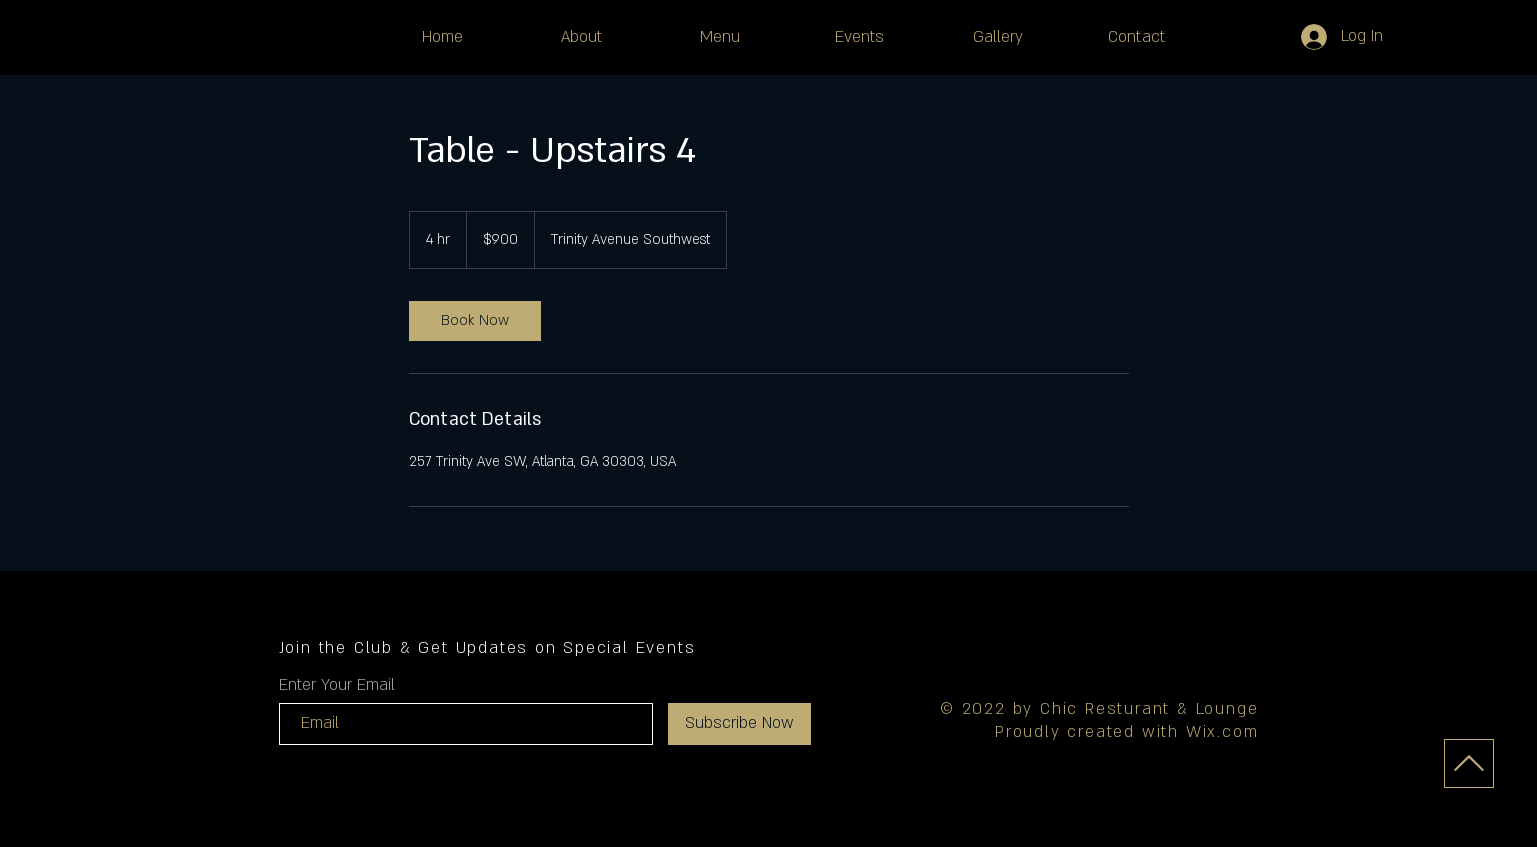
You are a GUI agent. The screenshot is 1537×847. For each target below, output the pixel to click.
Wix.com (1222, 732)
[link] (475, 321)
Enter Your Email (337, 685)
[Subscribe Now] (739, 724)
